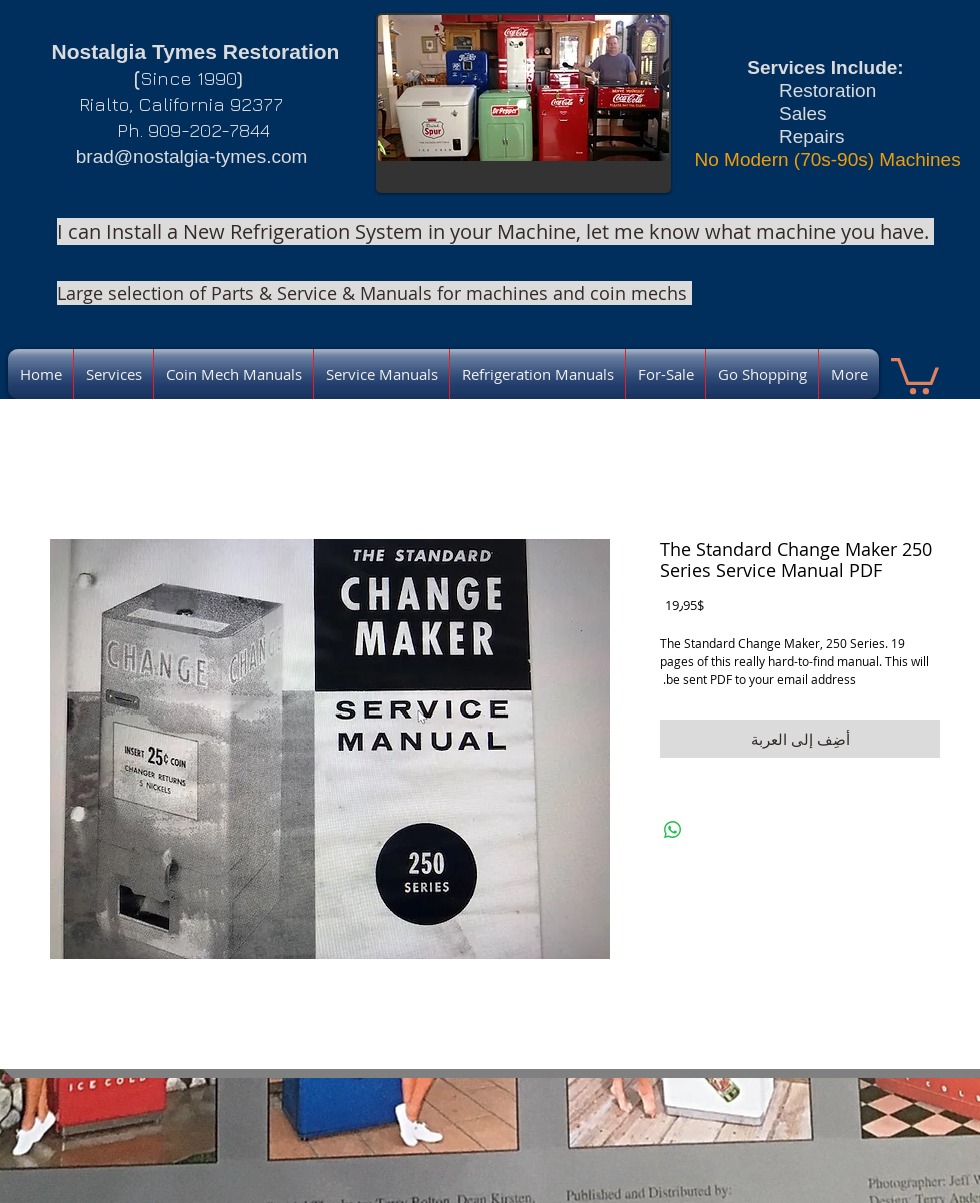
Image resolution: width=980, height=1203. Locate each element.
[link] (915, 374)
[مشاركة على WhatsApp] (673, 830)
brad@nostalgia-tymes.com (192, 156)
